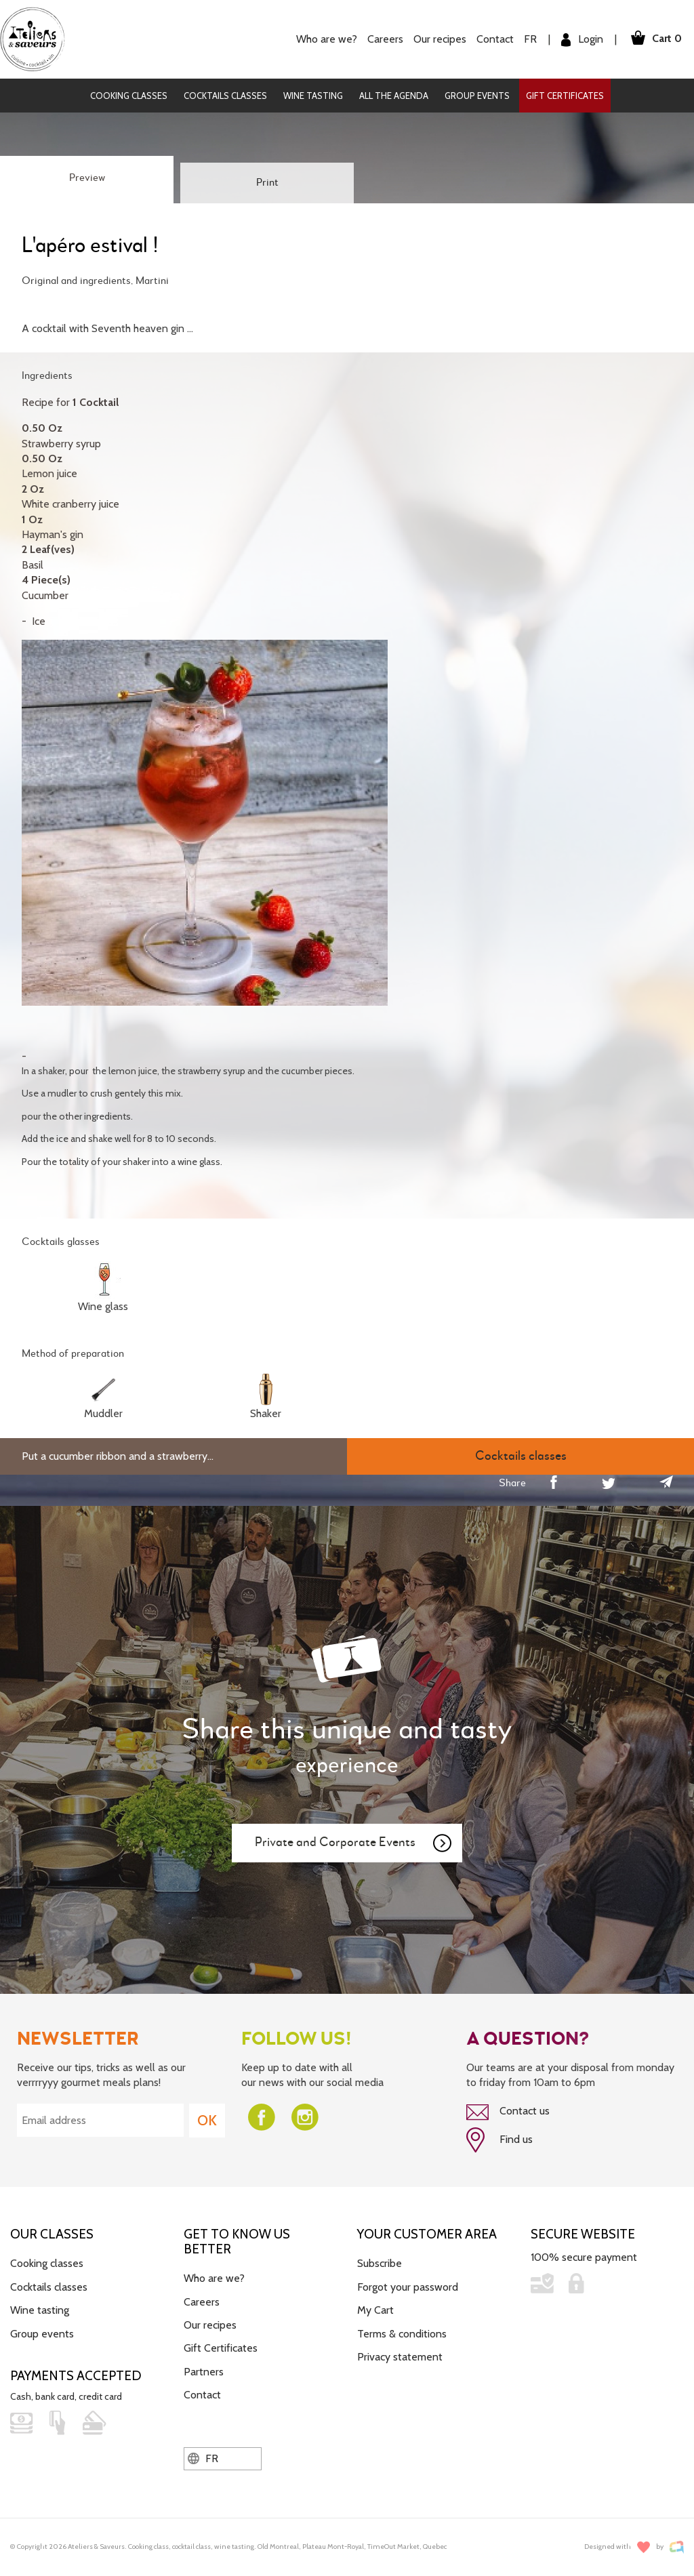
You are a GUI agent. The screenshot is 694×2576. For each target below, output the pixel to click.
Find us (499, 2140)
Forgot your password (407, 2286)
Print (267, 183)
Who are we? (325, 39)
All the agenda (393, 95)
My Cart (375, 2310)
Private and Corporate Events (354, 1843)
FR (529, 39)
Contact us (508, 2112)
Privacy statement (400, 2356)
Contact (494, 39)
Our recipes (439, 39)
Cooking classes (128, 95)
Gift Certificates (565, 95)
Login (581, 40)
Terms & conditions (402, 2333)
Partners (204, 2371)
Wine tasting (313, 95)
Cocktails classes (225, 95)
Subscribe (379, 2263)
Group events (477, 95)
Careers (385, 39)
